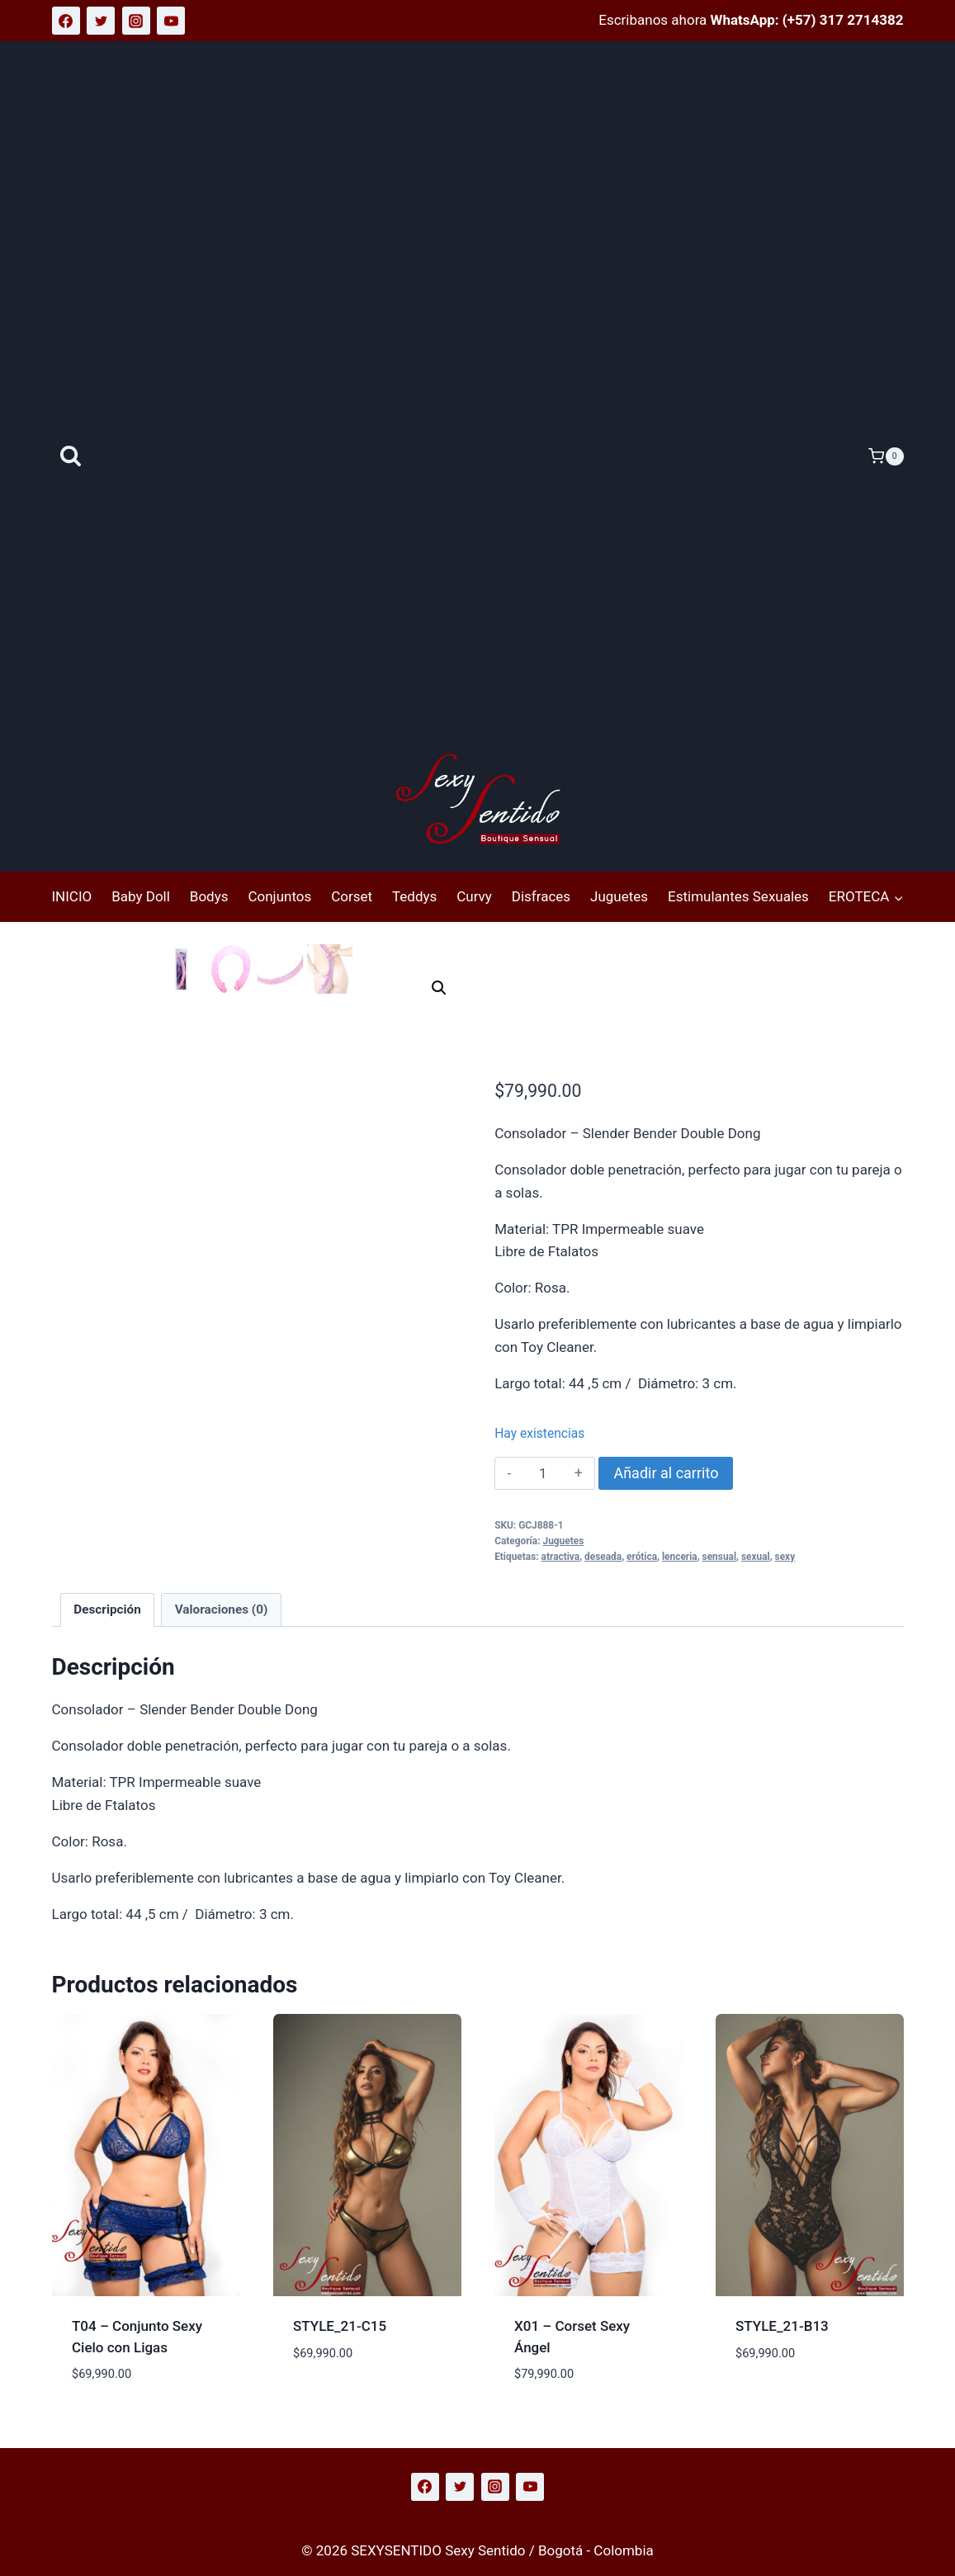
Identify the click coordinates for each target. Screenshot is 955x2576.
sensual (719, 1556)
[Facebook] (66, 21)
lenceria (679, 1556)
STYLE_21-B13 (782, 2326)
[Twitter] (101, 21)
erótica (641, 1556)
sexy (785, 1556)
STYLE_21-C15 (339, 2326)
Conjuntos (279, 896)
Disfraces (541, 896)
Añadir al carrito (665, 1473)
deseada (603, 1556)
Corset (351, 896)
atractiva (560, 1556)
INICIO (72, 896)
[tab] (107, 1610)
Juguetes (619, 896)
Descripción (107, 1609)
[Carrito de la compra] (885, 456)
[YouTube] (171, 21)
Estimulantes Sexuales (738, 896)
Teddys (414, 896)
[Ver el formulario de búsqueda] (70, 456)
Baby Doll (140, 896)
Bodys (209, 896)
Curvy (474, 896)
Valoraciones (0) (221, 1609)
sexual (755, 1556)
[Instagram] (136, 21)
